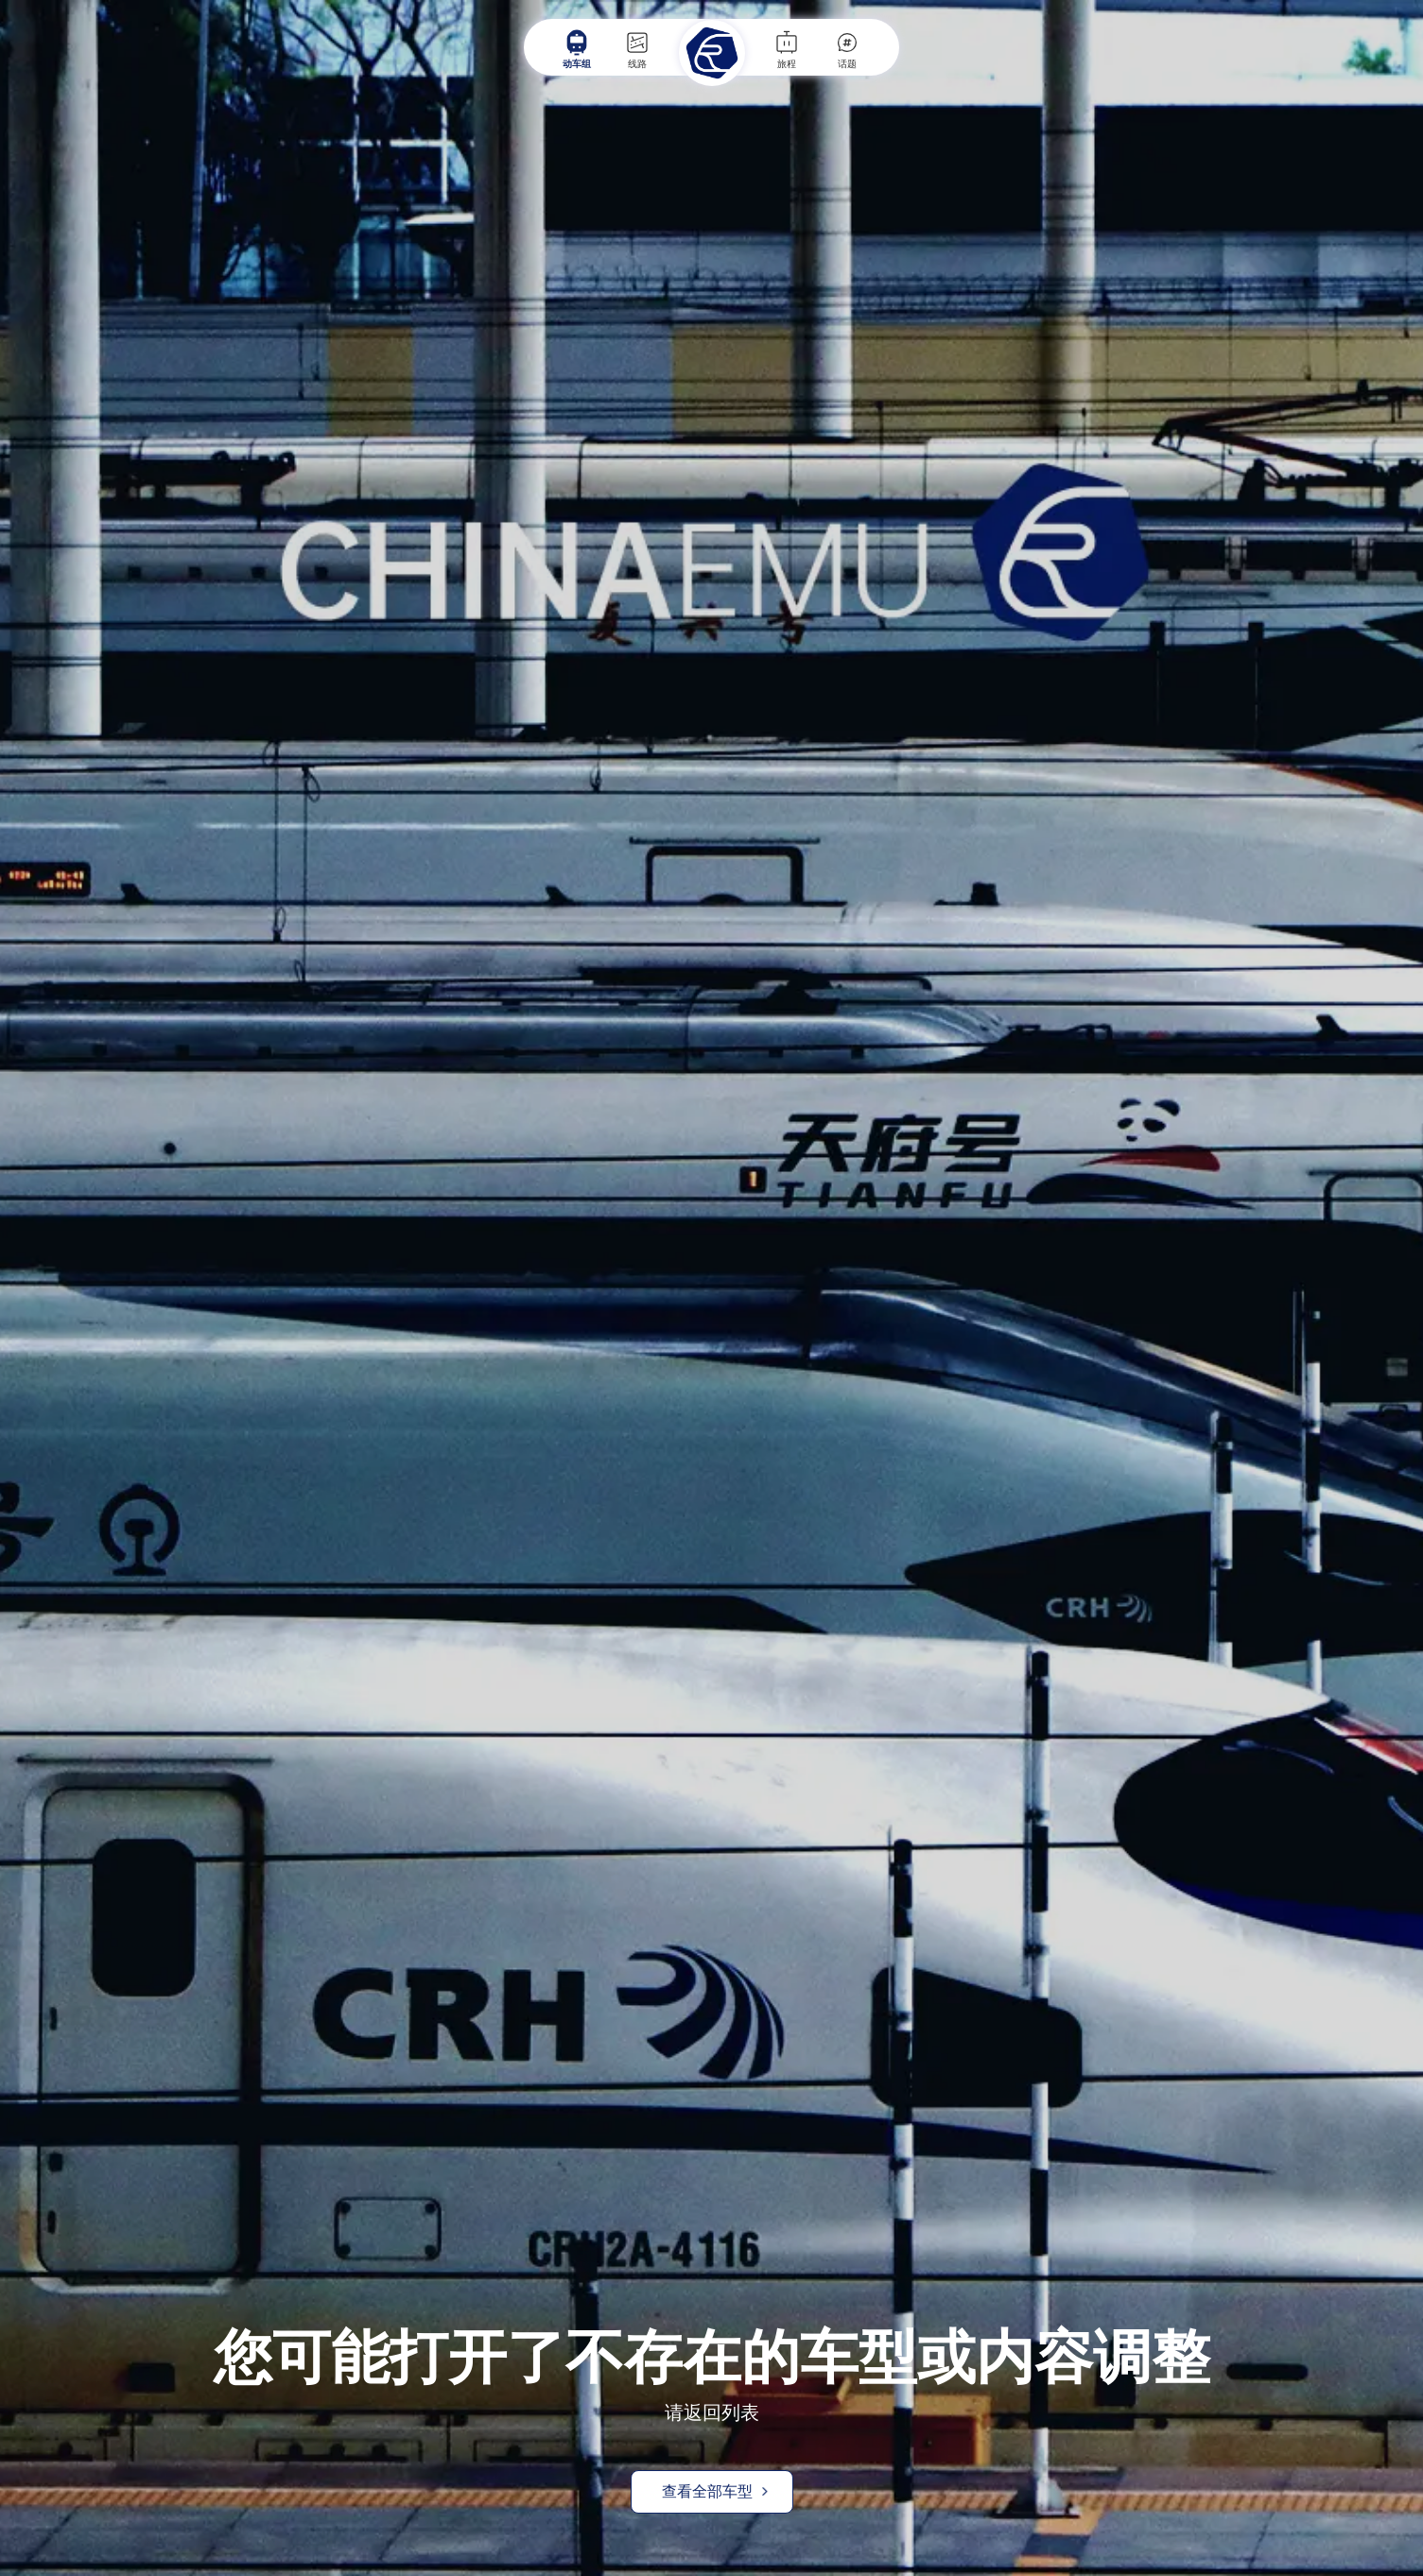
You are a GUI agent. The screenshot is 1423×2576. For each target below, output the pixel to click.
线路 (637, 49)
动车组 (577, 49)
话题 (847, 49)
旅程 (786, 49)
